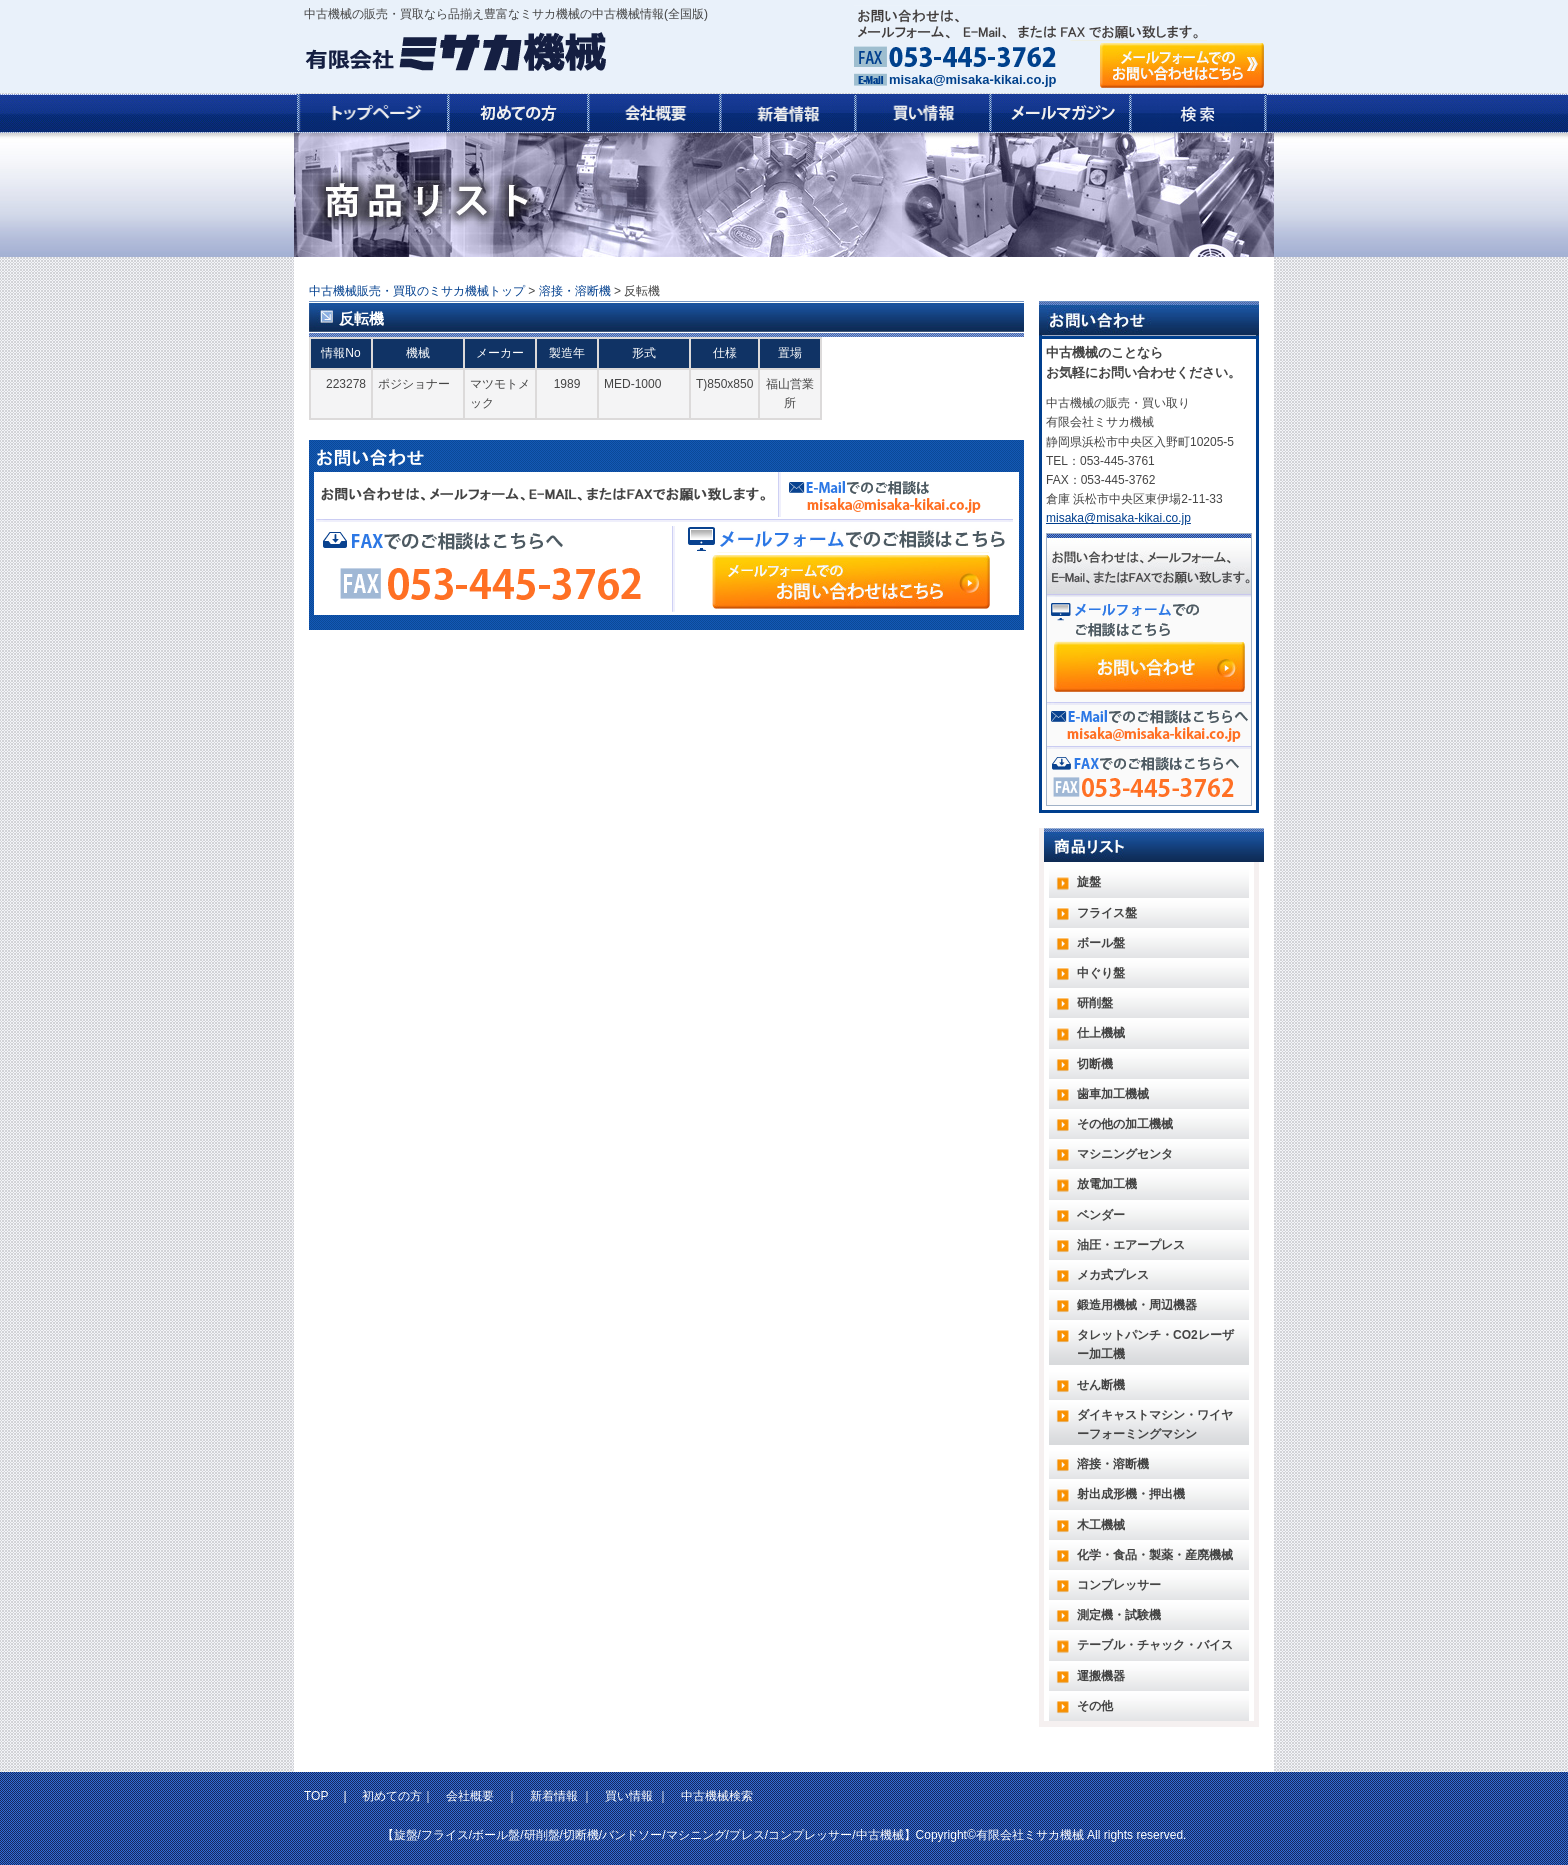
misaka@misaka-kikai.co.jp (972, 79)
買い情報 (629, 1796)
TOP (318, 1796)
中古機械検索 (717, 1796)
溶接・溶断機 (575, 291)
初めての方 (392, 1796)
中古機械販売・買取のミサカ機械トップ (417, 291)
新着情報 (554, 1796)
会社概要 (470, 1796)
